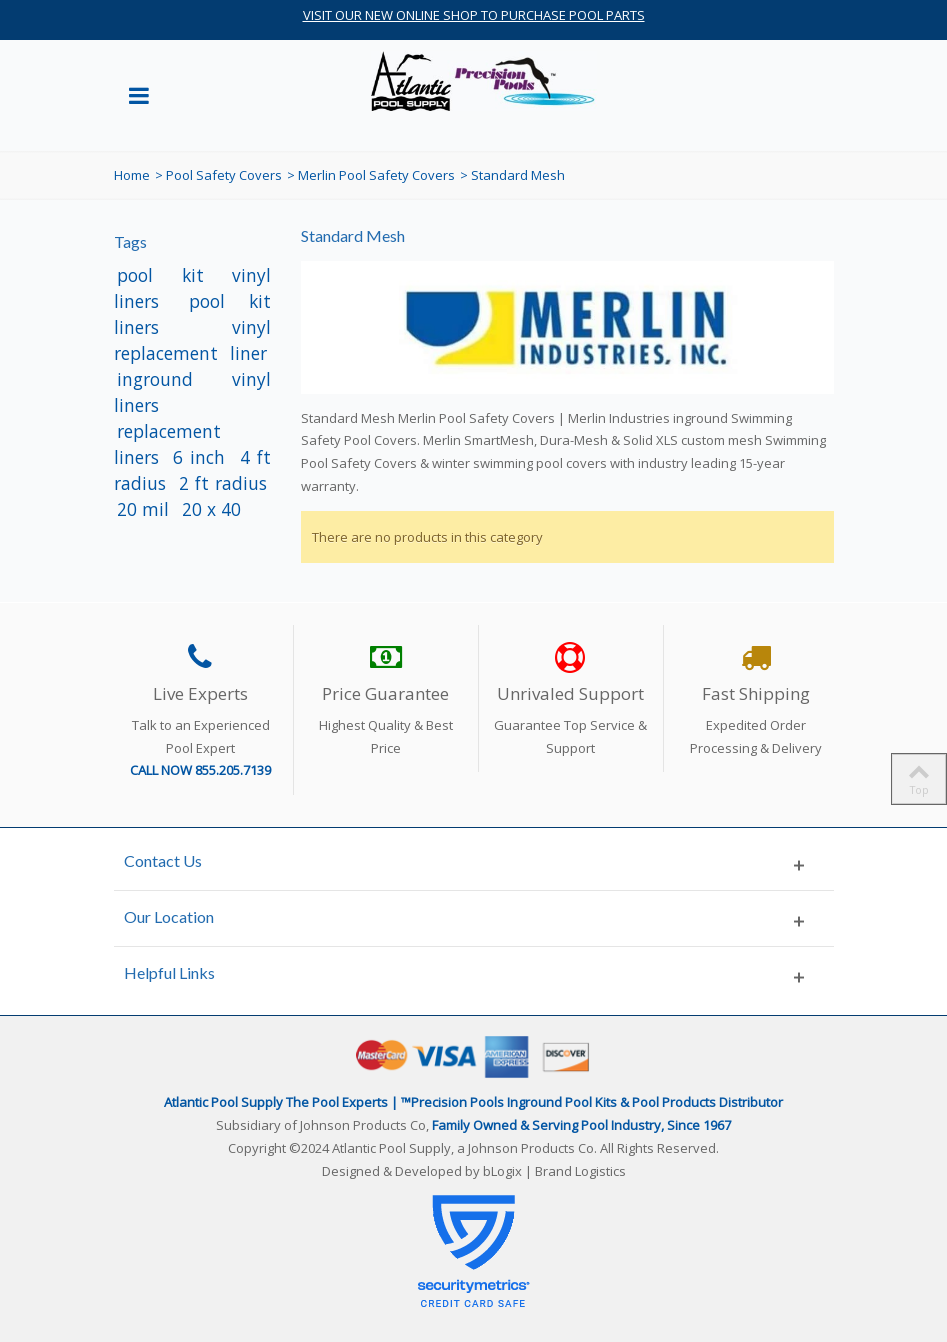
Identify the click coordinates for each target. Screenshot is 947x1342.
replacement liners (168, 444)
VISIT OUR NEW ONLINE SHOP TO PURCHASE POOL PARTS (474, 15)
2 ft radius (223, 483)
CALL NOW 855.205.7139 (200, 770)
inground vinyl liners (193, 392)
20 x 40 (211, 509)
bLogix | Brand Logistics (554, 1171)
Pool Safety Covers (224, 175)
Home (132, 175)
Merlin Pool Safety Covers (376, 175)
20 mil (145, 509)
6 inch (202, 457)
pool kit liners (193, 314)
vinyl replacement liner (193, 340)
